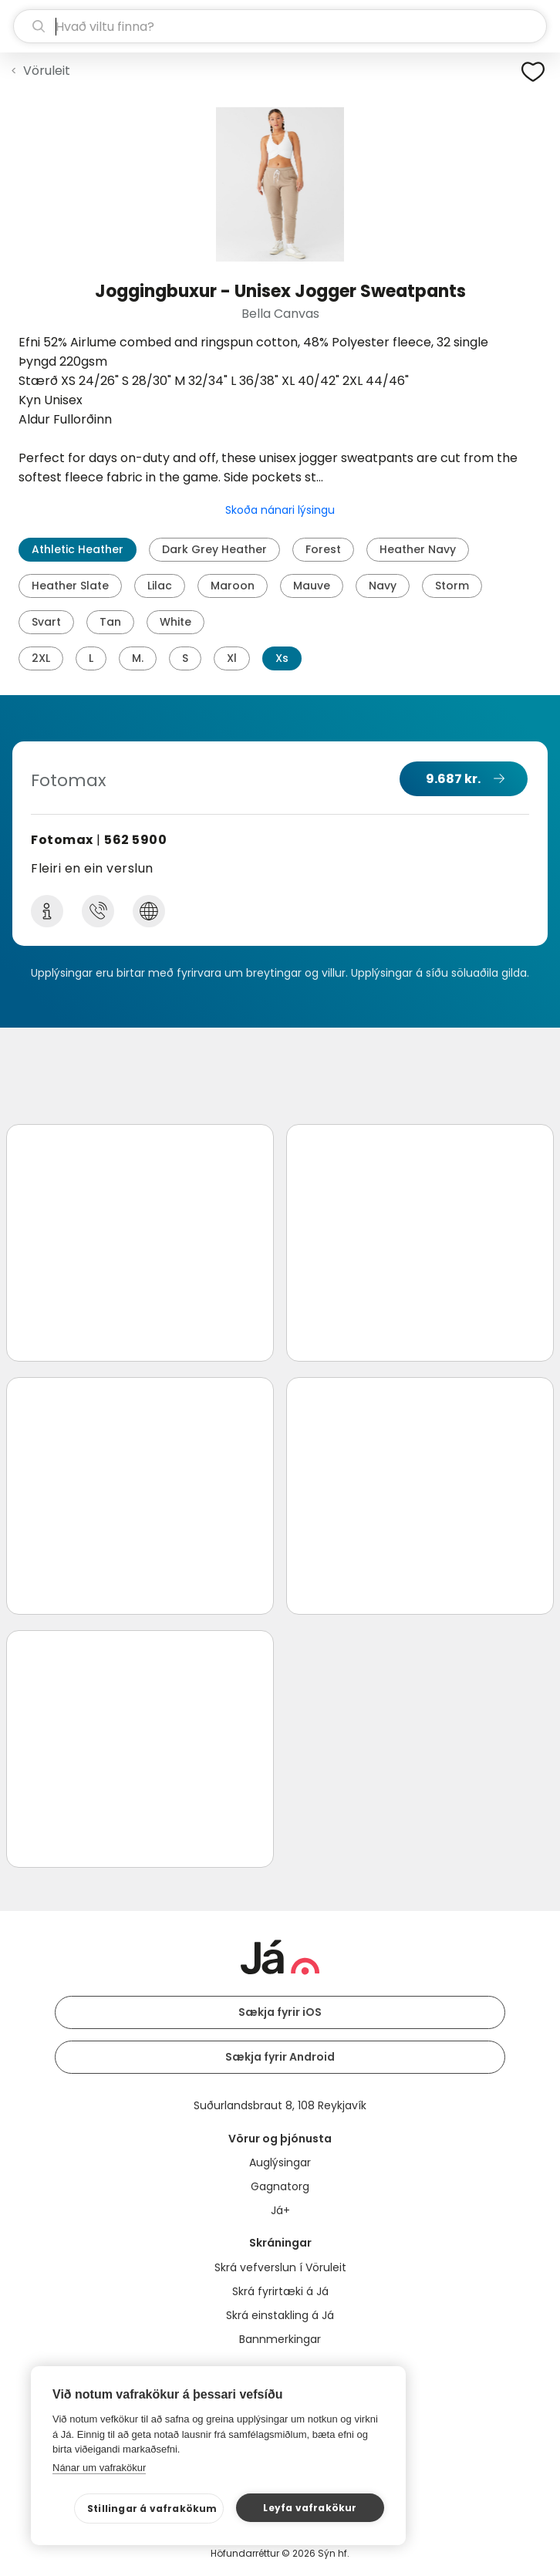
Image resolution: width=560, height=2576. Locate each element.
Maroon (233, 585)
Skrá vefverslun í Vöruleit (280, 2267)
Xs (281, 658)
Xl (232, 658)
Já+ (280, 2210)
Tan (110, 622)
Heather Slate (70, 585)
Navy (382, 585)
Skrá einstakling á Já (280, 2315)
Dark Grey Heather (214, 549)
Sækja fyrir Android (280, 2057)
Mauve (311, 585)
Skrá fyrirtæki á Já (280, 2291)
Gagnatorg (280, 2186)
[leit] (280, 26)
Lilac (159, 585)
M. (137, 658)
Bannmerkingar (280, 2339)
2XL (41, 658)
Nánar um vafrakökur (99, 2467)
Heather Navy (418, 549)
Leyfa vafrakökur (309, 2507)
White (175, 622)
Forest (323, 549)
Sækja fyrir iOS (280, 2012)
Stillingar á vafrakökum (152, 2508)
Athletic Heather (77, 549)
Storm (452, 585)
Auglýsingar (280, 2162)
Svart (46, 622)
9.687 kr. (453, 779)
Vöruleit (46, 70)
